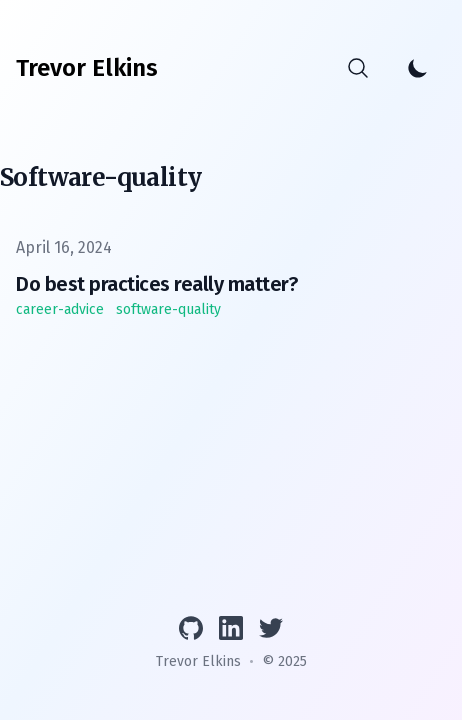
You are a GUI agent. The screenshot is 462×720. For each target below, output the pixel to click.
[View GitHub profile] (191, 628)
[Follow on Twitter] (271, 628)
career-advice (60, 309)
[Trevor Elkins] (87, 68)
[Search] (358, 68)
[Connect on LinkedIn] (231, 628)
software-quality (168, 309)
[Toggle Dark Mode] (418, 68)
